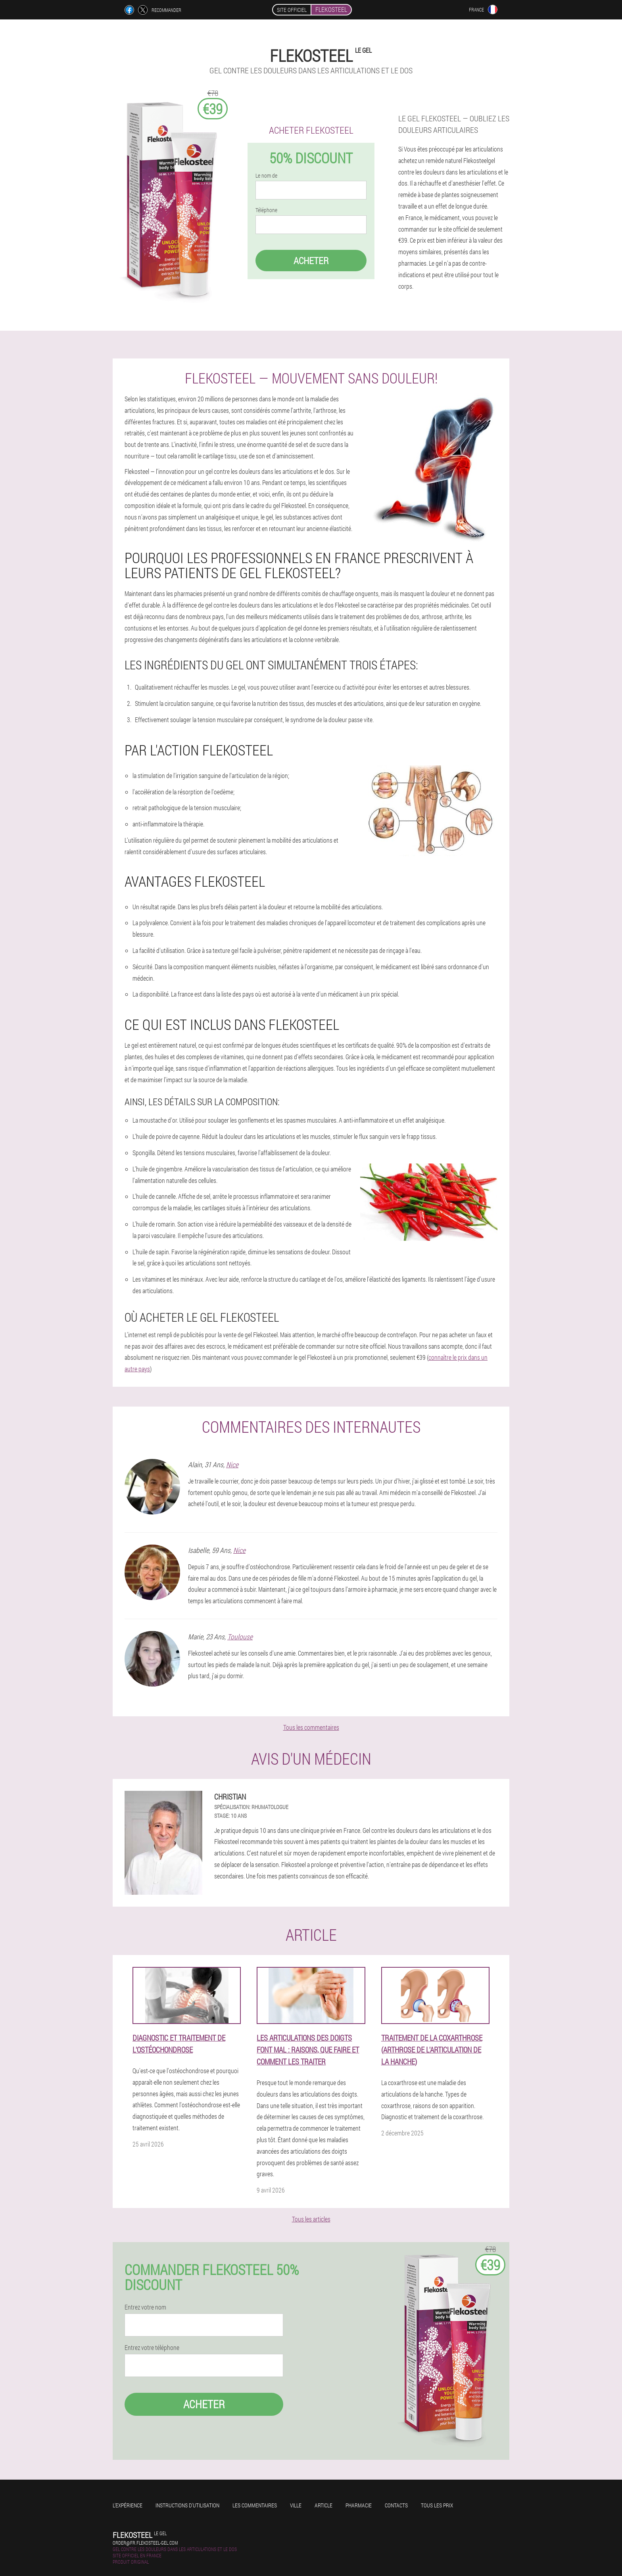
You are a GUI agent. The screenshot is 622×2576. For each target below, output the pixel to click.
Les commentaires (254, 2505)
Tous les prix (437, 2505)
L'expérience (127, 2505)
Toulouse (240, 1636)
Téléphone (266, 210)
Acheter (311, 260)
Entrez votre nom (145, 2307)
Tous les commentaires (311, 1727)
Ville (295, 2505)
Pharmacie (359, 2505)
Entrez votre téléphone (152, 2347)
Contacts (396, 2505)
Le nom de (266, 175)
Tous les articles (311, 2219)
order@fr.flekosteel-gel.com (145, 2543)
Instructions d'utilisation (187, 2505)
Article (323, 2505)
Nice (232, 1464)
